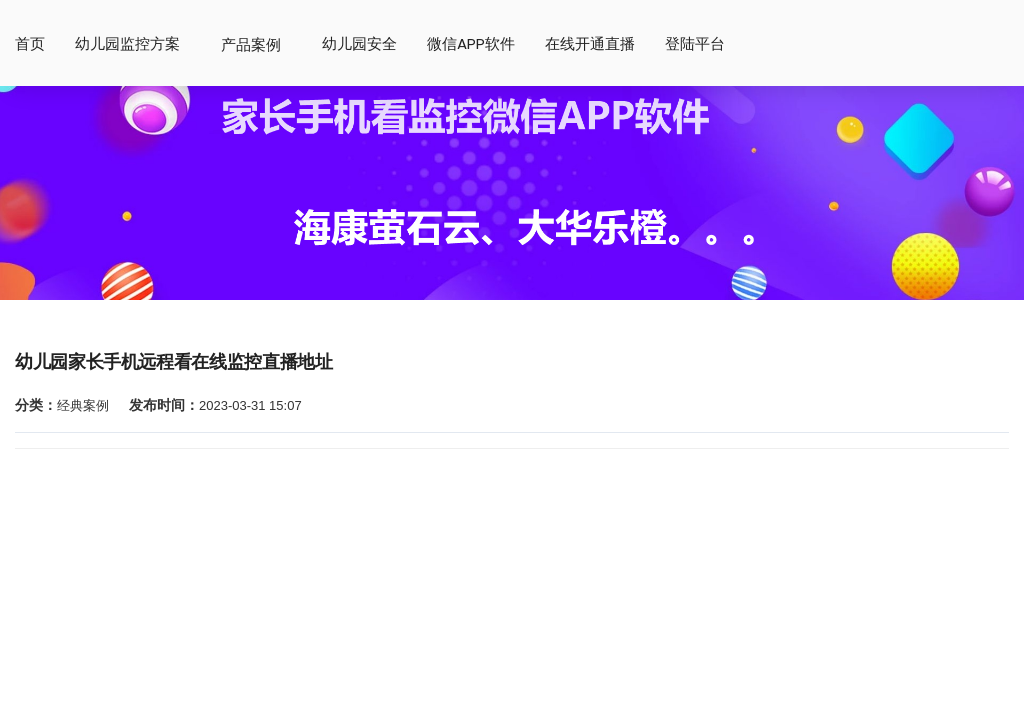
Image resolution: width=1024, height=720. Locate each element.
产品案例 (251, 44)
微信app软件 (471, 44)
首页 (30, 44)
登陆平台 (695, 44)
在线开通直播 (590, 44)
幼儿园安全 (359, 44)
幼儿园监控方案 (127, 44)
